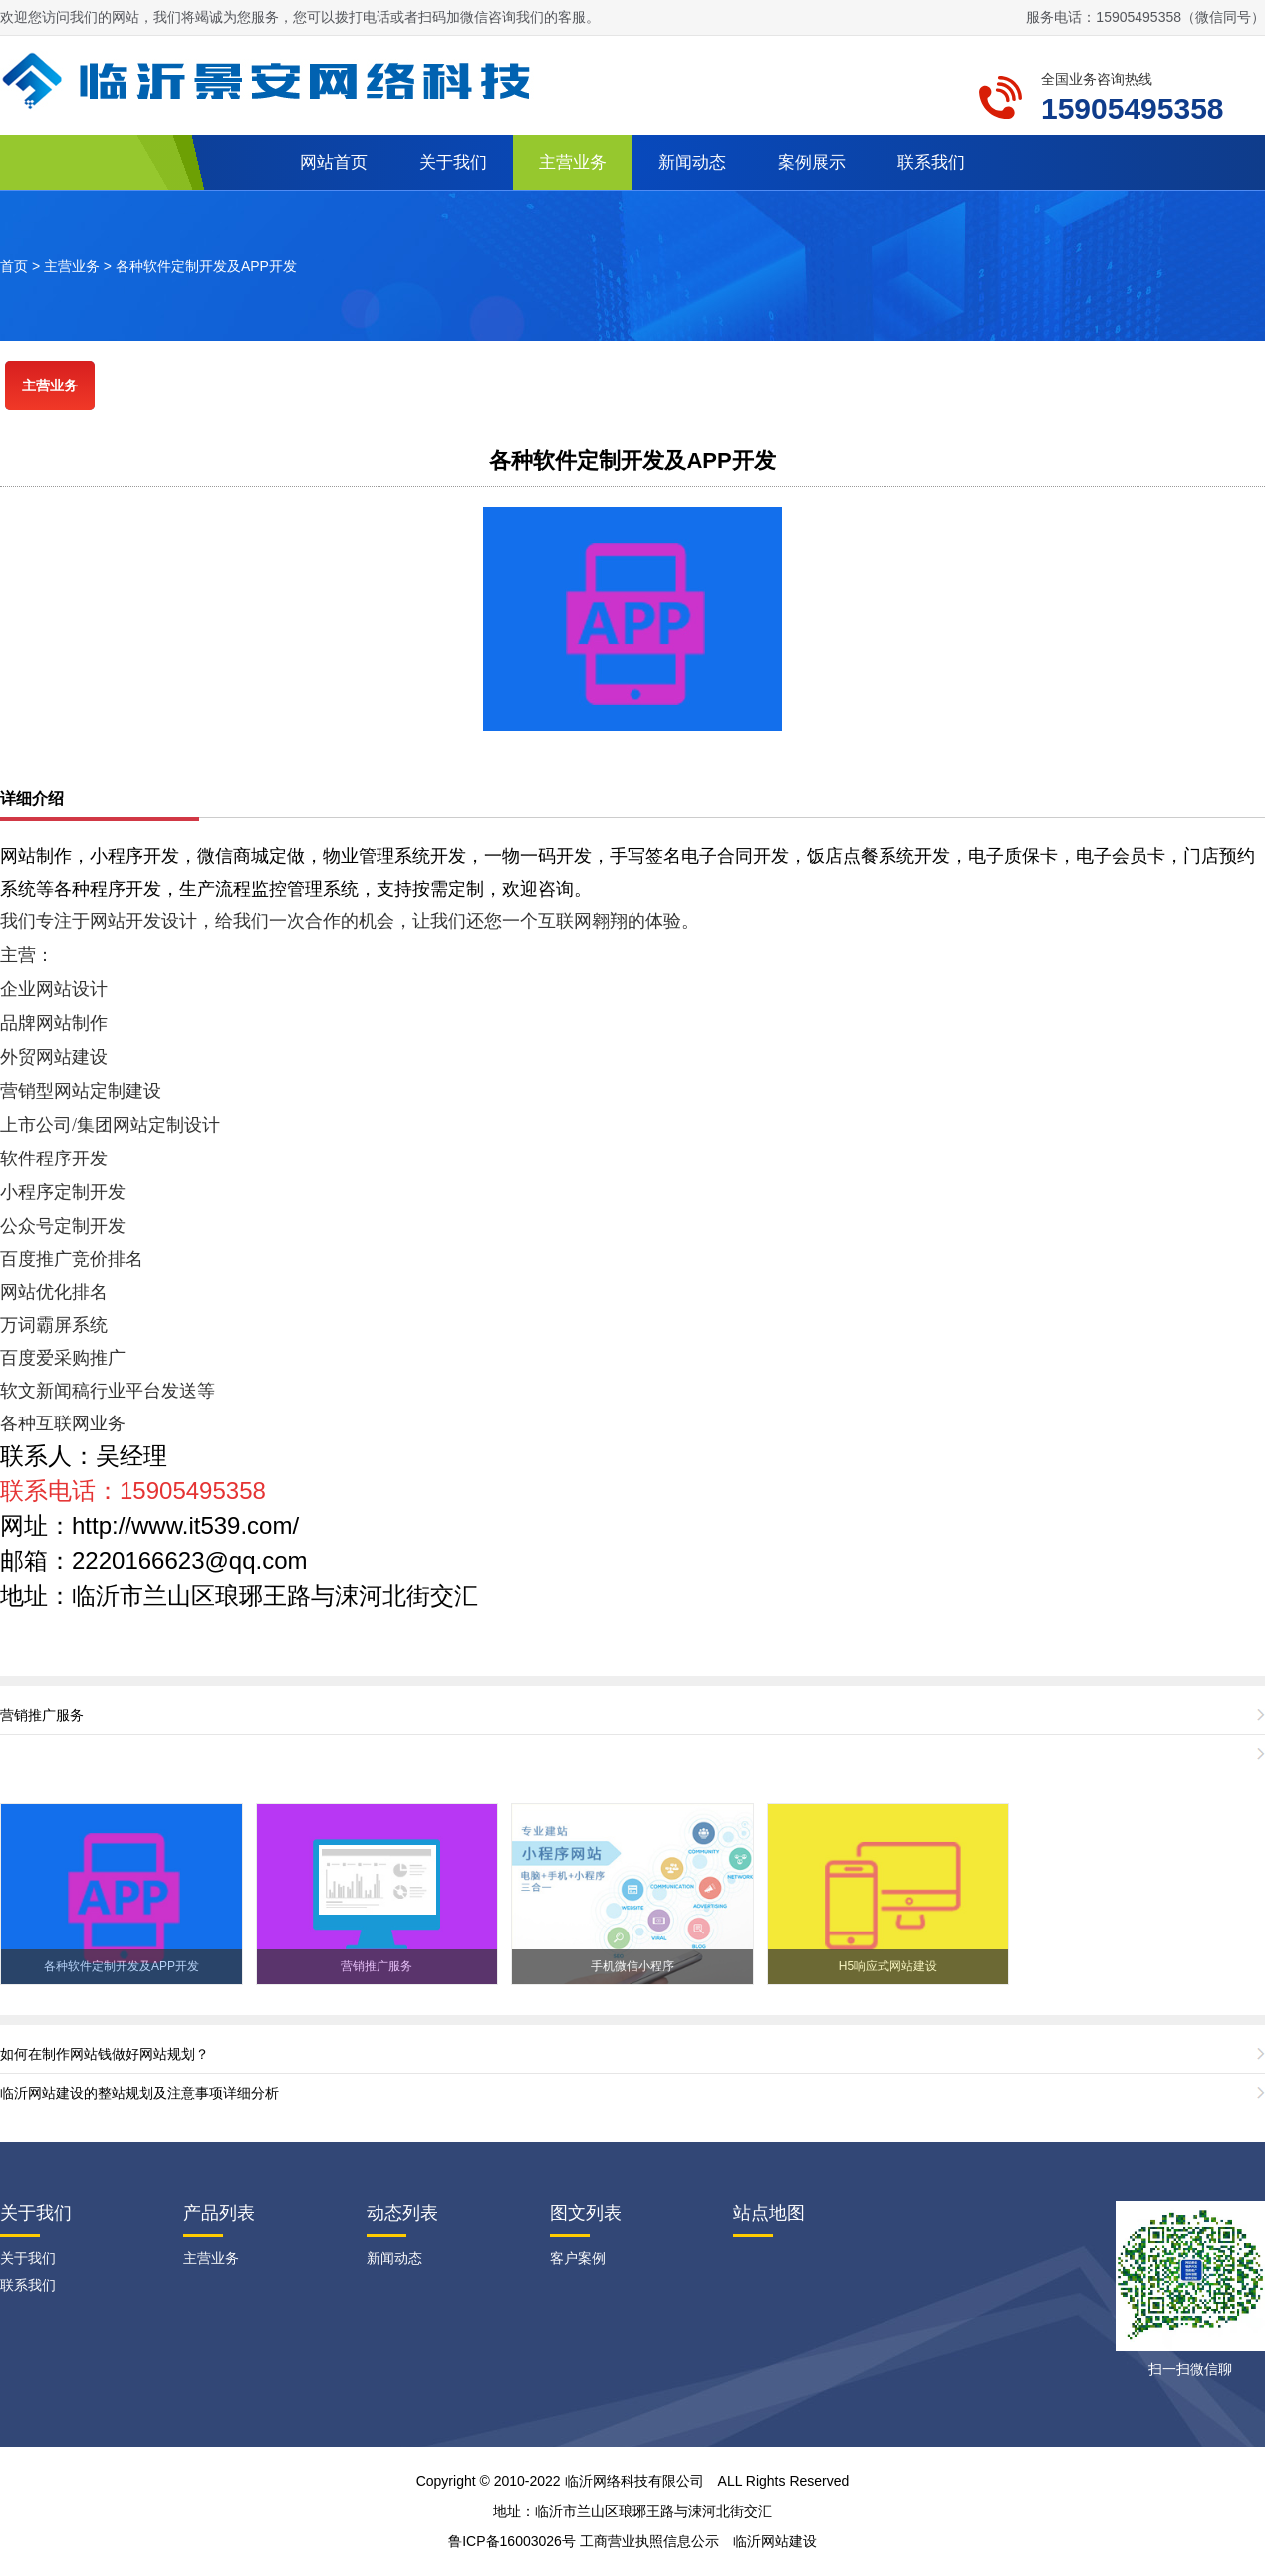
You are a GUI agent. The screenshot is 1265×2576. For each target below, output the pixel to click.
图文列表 (586, 2213)
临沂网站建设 (775, 2541)
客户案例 (578, 2258)
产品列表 (219, 2213)
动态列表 (402, 2213)
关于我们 (453, 162)
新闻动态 (692, 162)
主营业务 (573, 162)
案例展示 (812, 162)
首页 (14, 266)
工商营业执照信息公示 (649, 2541)
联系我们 (931, 162)
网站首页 (334, 162)
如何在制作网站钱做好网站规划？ (104, 2054)
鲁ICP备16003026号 (512, 2541)
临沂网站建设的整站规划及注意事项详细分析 (139, 2093)
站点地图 (769, 2213)
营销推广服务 (42, 1715)
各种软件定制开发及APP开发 (206, 266)
